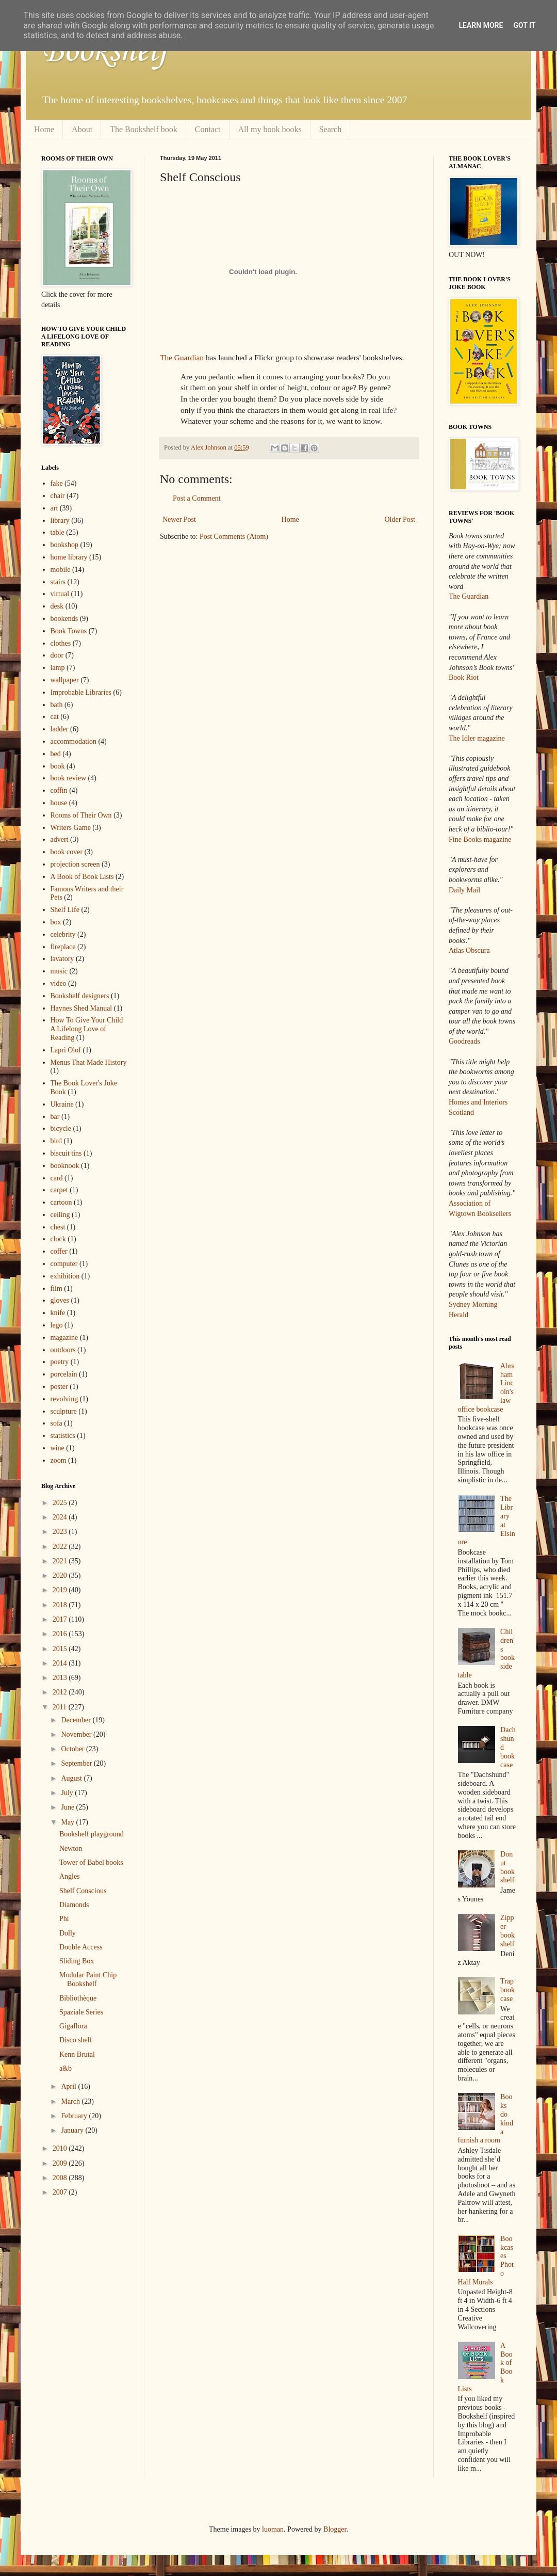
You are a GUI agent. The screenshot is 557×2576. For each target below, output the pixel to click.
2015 (61, 1649)
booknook (65, 1166)
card (57, 1178)
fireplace (63, 947)
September (77, 1763)
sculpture (64, 1411)
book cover (67, 852)
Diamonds (74, 1905)
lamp (58, 667)
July (68, 1793)
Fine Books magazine (480, 839)
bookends (64, 618)
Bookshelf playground (91, 1834)
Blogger (334, 2529)
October (73, 1749)
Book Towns (69, 631)
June (68, 1807)
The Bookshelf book (143, 129)
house (59, 803)
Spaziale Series (81, 2012)
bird (56, 1141)
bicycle (61, 1128)
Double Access (81, 1947)
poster (59, 1386)
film (56, 1288)
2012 (61, 1692)
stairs (58, 582)
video (59, 983)
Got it (524, 25)
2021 (61, 1561)
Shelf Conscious (82, 1891)
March (71, 2101)
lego (57, 1325)
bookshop (64, 545)
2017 (61, 1619)
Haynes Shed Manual (81, 1008)
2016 (61, 1634)
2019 (61, 1590)
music (59, 971)
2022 (61, 1546)
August (72, 1778)
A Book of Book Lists (82, 877)
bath (57, 705)
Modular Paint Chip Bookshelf (88, 1979)
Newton (70, 1848)
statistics (63, 1435)
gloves (60, 1300)
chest (58, 1227)
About (82, 129)
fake (57, 483)
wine (57, 1448)
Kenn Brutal (77, 2054)
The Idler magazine (477, 738)
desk (57, 606)
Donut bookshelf (507, 1867)
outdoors (63, 1350)
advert (60, 839)
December (76, 1720)
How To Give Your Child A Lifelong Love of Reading (87, 1029)
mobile (61, 569)
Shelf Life (65, 910)
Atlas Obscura (469, 950)
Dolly (67, 1933)
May (68, 1822)
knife (58, 1313)
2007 (61, 2192)
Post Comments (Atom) (234, 536)
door (57, 655)
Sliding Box (76, 1961)
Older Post (400, 519)
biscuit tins (66, 1153)
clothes (61, 643)
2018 (61, 1605)
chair (58, 496)
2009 (61, 2163)
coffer (59, 1251)
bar (55, 1117)
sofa (56, 1423)
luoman (273, 2529)
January (73, 2130)
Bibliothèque (77, 1998)
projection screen (75, 864)
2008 (61, 2178)
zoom (59, 1460)
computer (64, 1264)
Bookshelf (104, 51)
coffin (59, 790)
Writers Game (71, 827)
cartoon (61, 1202)
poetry (60, 1362)
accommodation (73, 741)
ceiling (60, 1215)
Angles (69, 1876)
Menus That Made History (89, 1062)
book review (69, 778)
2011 (61, 1707)
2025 (61, 1503)
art (54, 508)
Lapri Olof (66, 1050)
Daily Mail (464, 890)
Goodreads (464, 1041)
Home (44, 129)
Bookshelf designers (80, 996)
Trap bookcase (507, 1990)
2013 (61, 1678)
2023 (61, 1531)
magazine (64, 1337)
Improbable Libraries (81, 692)
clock (58, 1239)
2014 (61, 1663)
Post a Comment (197, 498)
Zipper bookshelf (507, 1930)
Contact (208, 129)
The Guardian (182, 357)
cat (55, 717)
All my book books (270, 129)
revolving (64, 1399)
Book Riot (464, 677)
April (69, 2086)
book (58, 766)
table (57, 532)
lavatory (62, 959)
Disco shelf (75, 2040)
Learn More (480, 25)
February (75, 2116)
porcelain (64, 1374)
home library (69, 557)
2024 (61, 1517)
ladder (60, 729)
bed (56, 754)
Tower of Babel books (91, 1862)
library (60, 520)
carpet (59, 1190)
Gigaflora (73, 2026)
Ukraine (62, 1104)
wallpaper (65, 680)
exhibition (65, 1276)
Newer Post (179, 519)
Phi (64, 1919)
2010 (61, 2148)
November (77, 1734)
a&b (65, 2068)
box (56, 922)
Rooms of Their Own (81, 815)
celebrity (63, 934)
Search (330, 129)
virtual (60, 594)
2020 (61, 1575)
